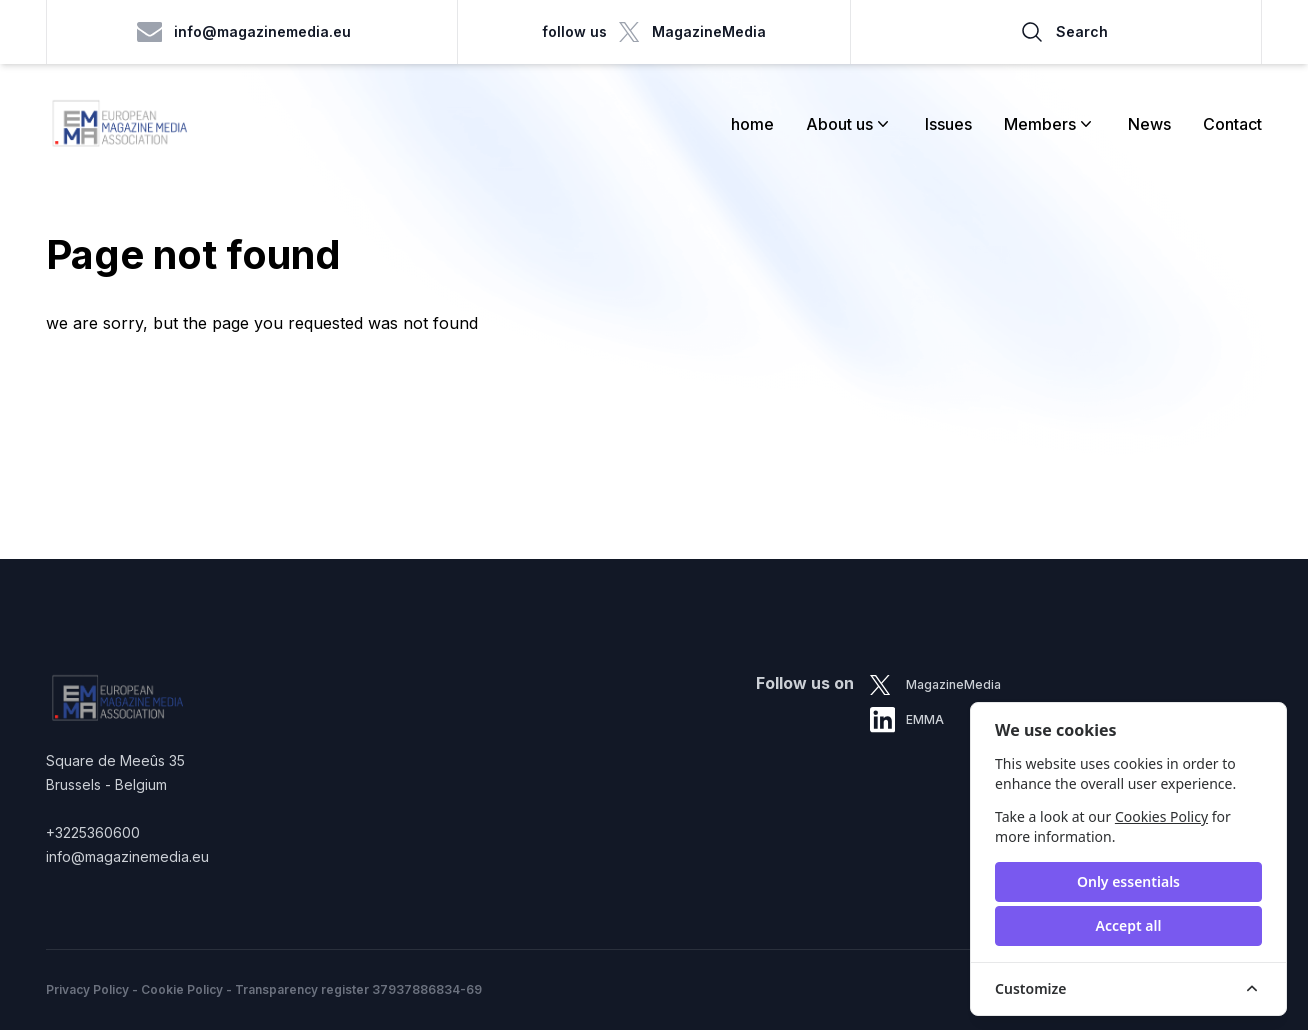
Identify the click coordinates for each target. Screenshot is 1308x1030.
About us (849, 124)
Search (1064, 32)
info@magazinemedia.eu (244, 32)
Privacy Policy (87, 989)
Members (1050, 124)
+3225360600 (93, 832)
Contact (1232, 124)
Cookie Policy (182, 989)
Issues (948, 124)
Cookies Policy (1161, 816)
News (1149, 124)
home (752, 124)
